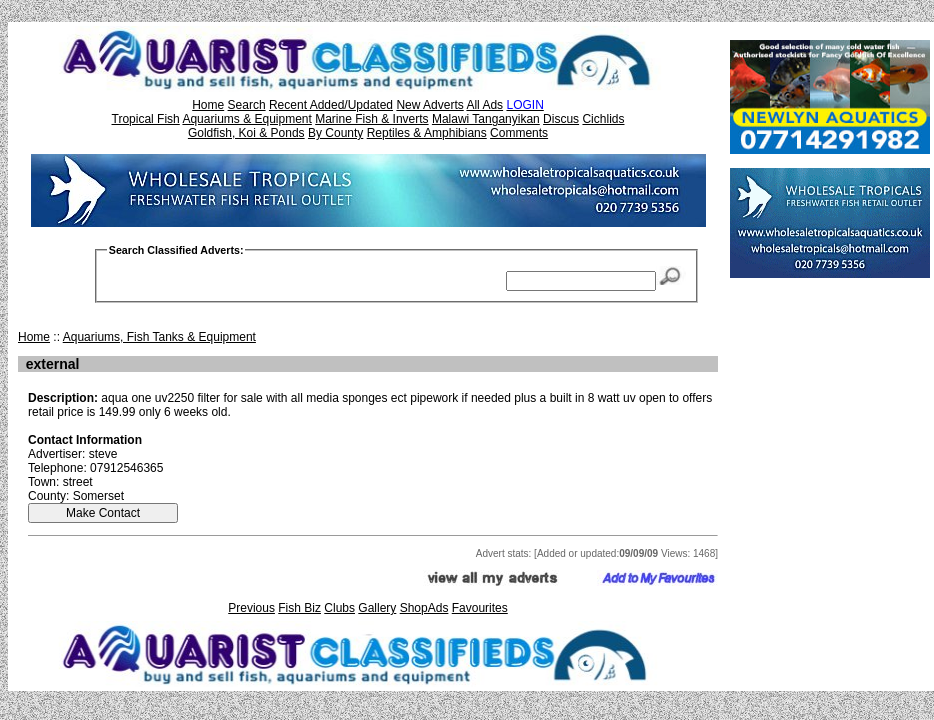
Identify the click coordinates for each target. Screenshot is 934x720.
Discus (561, 119)
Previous (251, 608)
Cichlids (603, 119)
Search (247, 105)
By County (335, 133)
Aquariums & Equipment (246, 119)
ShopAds (424, 608)
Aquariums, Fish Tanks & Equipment (159, 337)
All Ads (484, 105)
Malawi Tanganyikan (486, 119)
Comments (519, 133)
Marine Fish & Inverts (371, 119)
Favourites (480, 608)
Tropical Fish (146, 119)
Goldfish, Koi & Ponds (246, 133)
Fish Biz (299, 608)
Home (208, 105)
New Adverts (429, 105)
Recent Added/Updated (331, 105)
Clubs (339, 608)
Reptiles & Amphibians (427, 133)
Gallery (377, 608)
